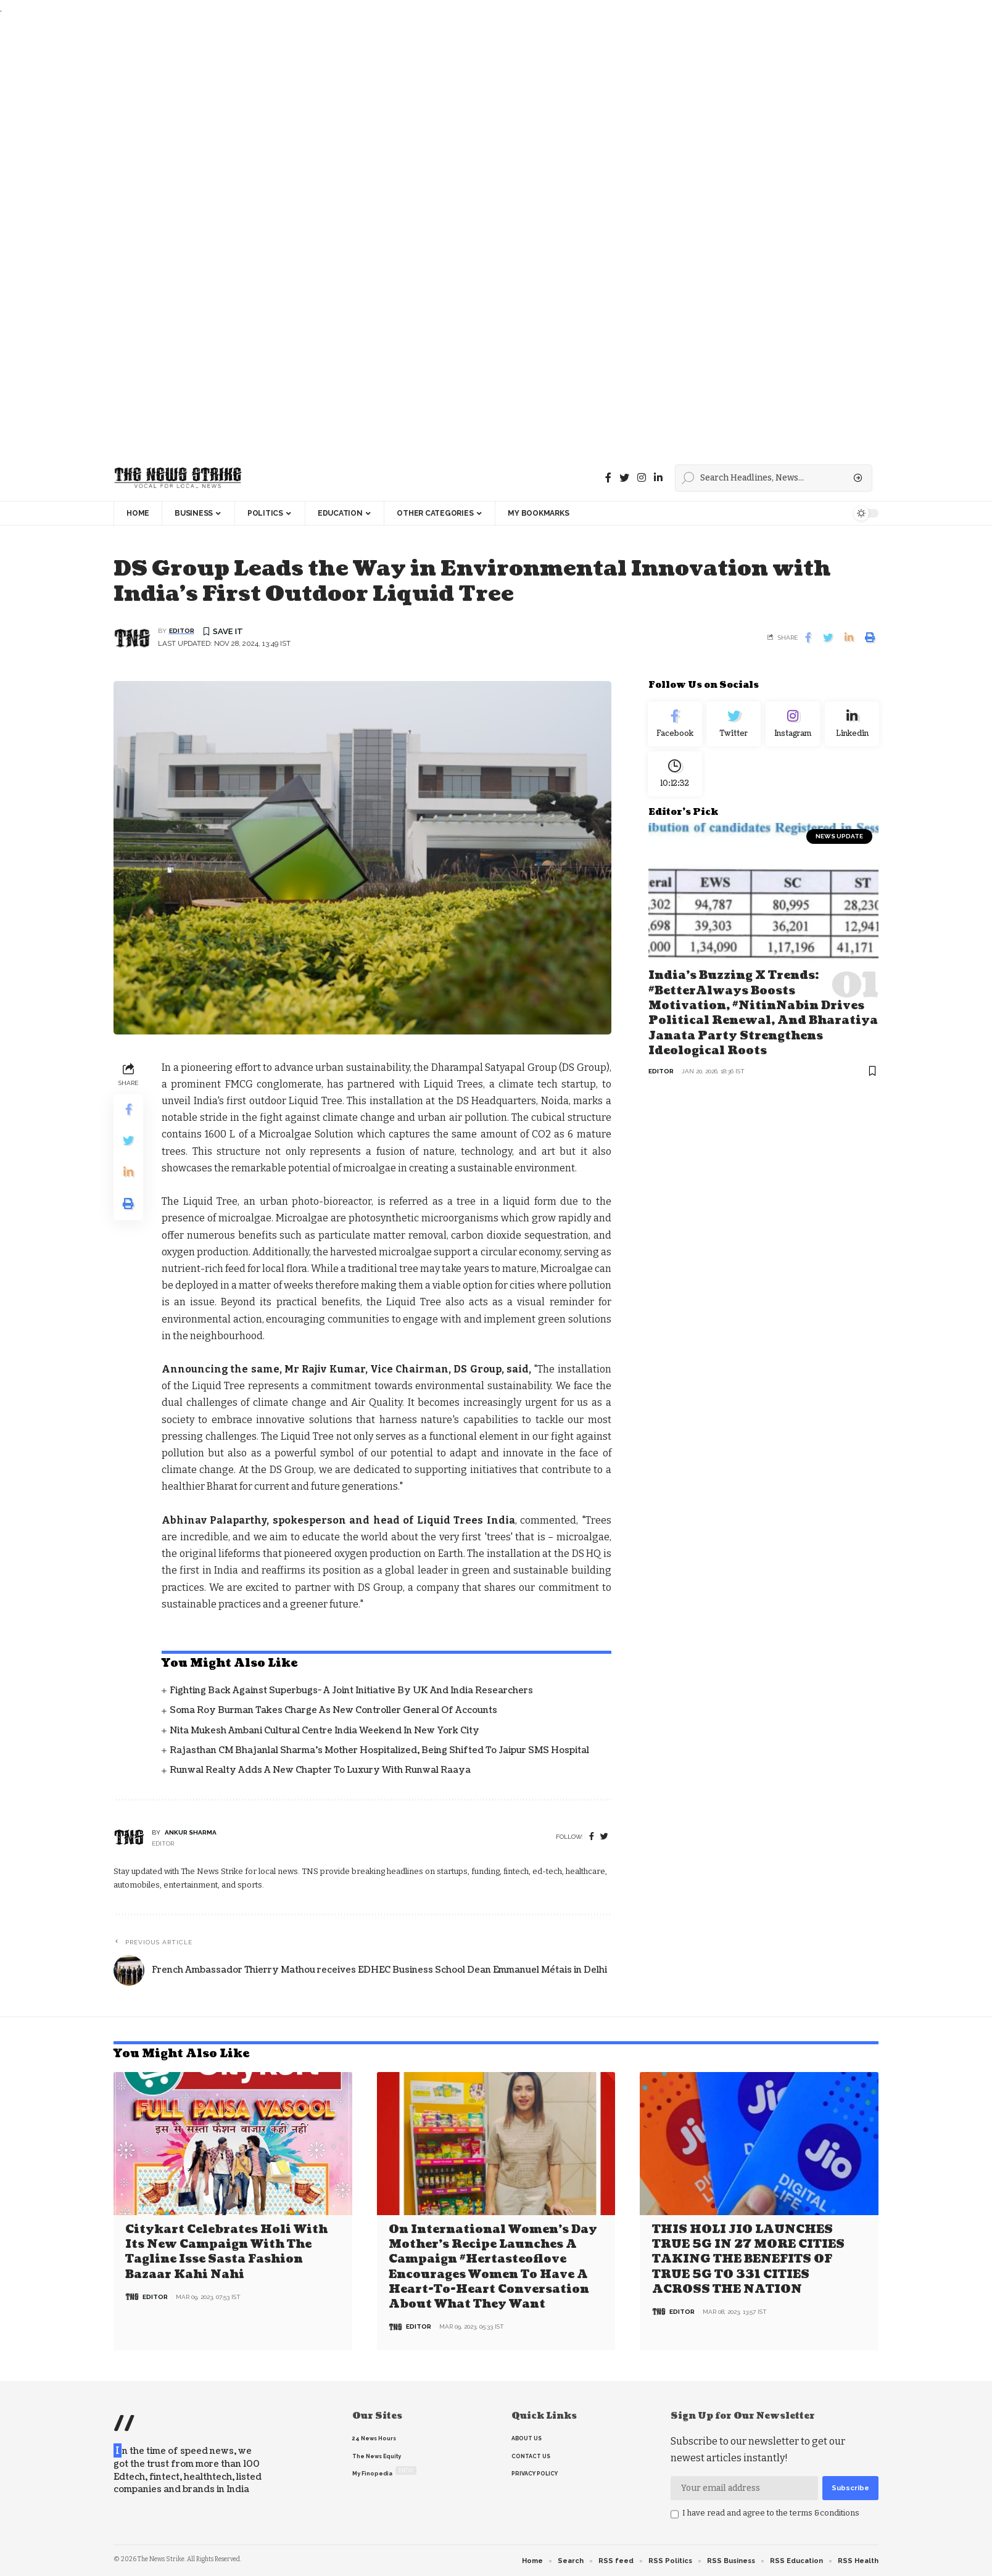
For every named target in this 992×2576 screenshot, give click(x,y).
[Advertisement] (370, 236)
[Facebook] (608, 477)
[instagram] (641, 477)
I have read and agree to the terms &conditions (770, 2512)
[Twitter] (624, 477)
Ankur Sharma (191, 1833)
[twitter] (604, 1837)
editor (181, 631)
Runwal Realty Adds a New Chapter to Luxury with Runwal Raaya (320, 1771)
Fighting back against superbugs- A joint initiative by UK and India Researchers (351, 1691)
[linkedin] (658, 477)
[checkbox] (675, 2513)
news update (839, 844)
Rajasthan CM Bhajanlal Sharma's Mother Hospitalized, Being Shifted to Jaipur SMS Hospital (379, 1751)
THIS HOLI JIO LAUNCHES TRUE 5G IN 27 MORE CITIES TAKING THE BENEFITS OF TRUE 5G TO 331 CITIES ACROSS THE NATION (748, 2259)
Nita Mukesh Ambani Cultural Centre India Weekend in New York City (324, 1731)
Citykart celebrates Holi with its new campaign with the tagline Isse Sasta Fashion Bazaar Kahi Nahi (226, 2252)
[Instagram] (792, 727)
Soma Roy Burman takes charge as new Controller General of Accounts (333, 1711)
